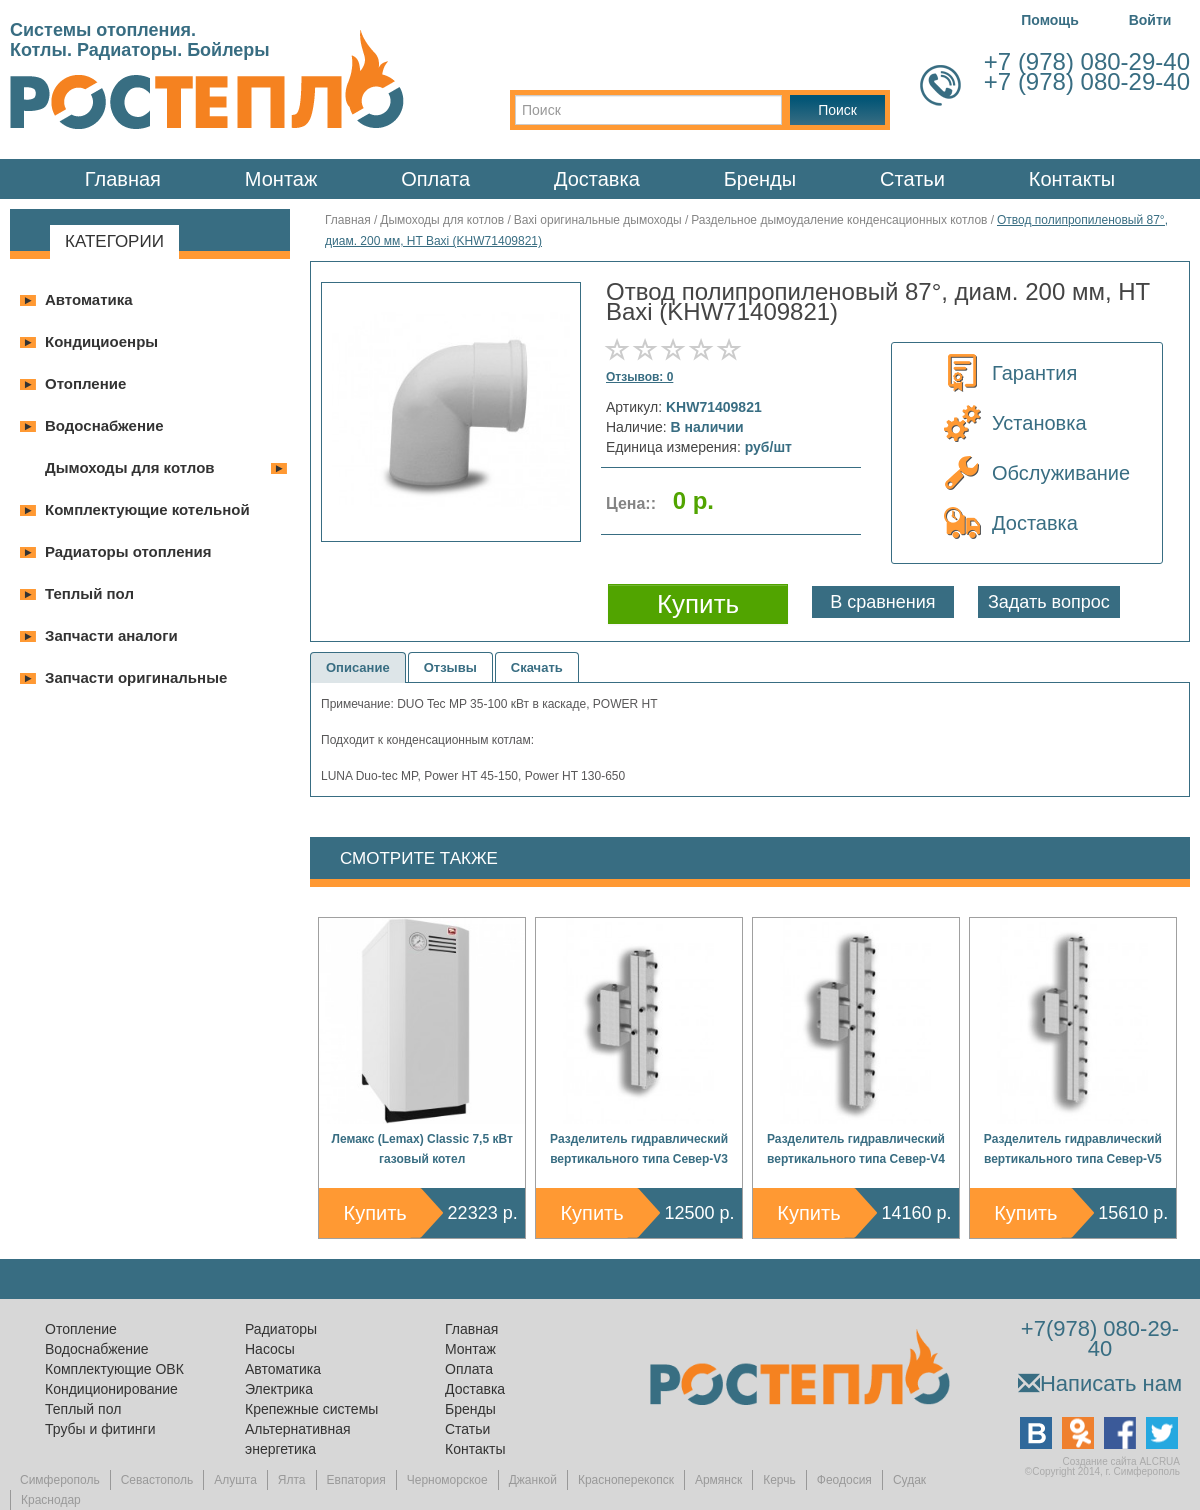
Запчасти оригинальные (136, 677)
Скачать (537, 667)
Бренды (760, 179)
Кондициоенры (101, 341)
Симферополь (60, 1480)
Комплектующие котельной (147, 509)
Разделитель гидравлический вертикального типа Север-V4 (856, 1149)
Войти (1150, 20)
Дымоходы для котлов (130, 467)
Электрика (279, 1389)
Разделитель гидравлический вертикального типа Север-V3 (639, 1149)
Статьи (912, 179)
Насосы (270, 1349)
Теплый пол (89, 593)
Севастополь (157, 1480)
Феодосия (844, 1480)
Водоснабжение (104, 425)
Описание (358, 667)
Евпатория (356, 1480)
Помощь (1050, 20)
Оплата (435, 179)
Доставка (597, 179)
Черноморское (447, 1480)
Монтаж (281, 179)
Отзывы (450, 667)
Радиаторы (281, 1329)
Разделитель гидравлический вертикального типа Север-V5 (1073, 1149)
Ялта (292, 1480)
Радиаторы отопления (128, 551)
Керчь (779, 1480)
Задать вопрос (1049, 602)
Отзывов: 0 (639, 377)
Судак (909, 1480)
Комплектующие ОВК (114, 1369)
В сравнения (882, 602)
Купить (375, 1213)
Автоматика (89, 299)
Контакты (1072, 179)
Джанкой (533, 1480)
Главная (123, 179)
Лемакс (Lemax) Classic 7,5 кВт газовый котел (422, 1149)
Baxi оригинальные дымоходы (598, 220)
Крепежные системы (311, 1409)
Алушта (235, 1480)
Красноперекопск (626, 1480)
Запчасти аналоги (111, 635)
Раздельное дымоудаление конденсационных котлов (839, 220)
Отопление (85, 383)
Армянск (718, 1480)
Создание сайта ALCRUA (1121, 1461)
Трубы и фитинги (100, 1429)
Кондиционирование (111, 1389)
